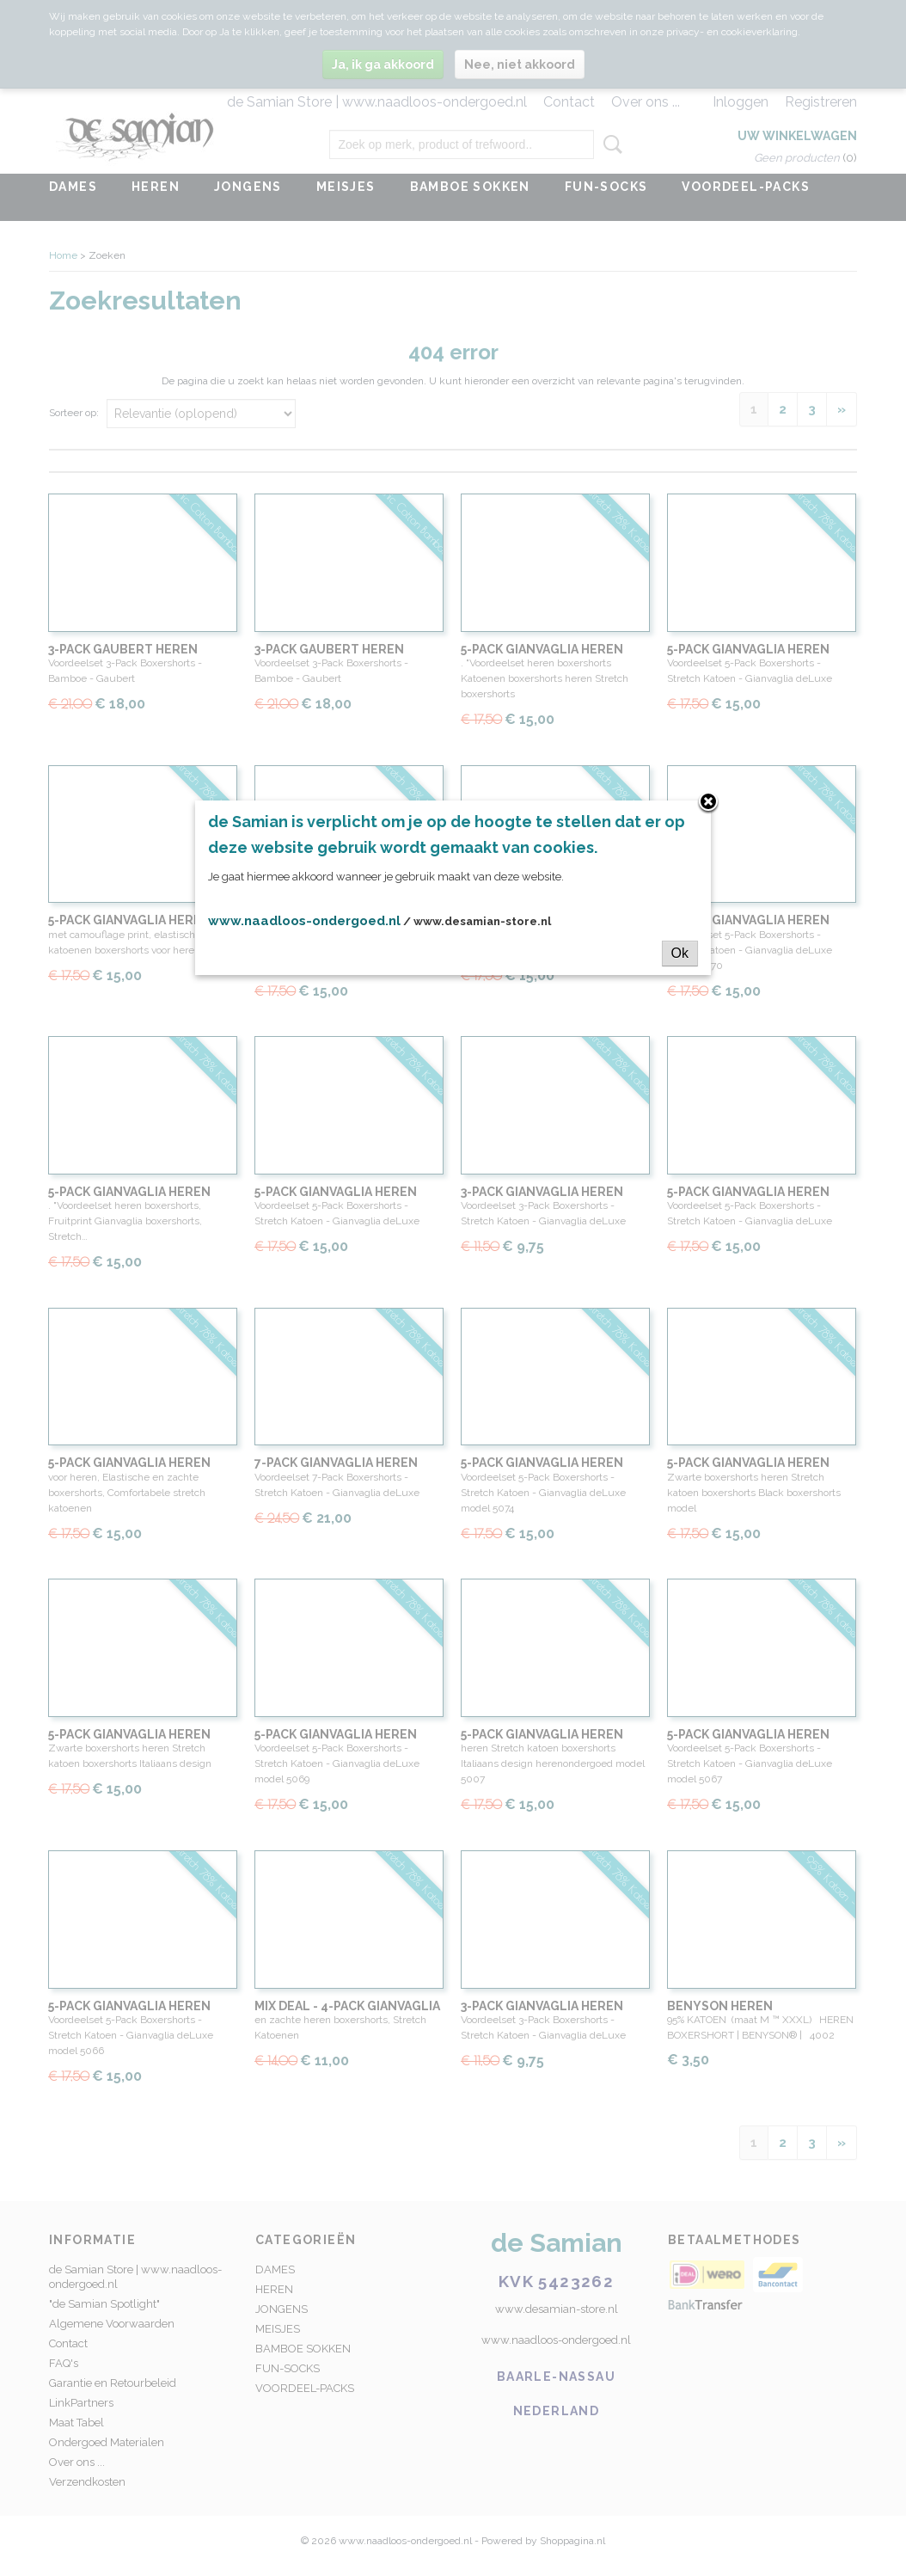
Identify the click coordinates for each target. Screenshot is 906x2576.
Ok (680, 953)
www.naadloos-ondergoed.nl (304, 921)
